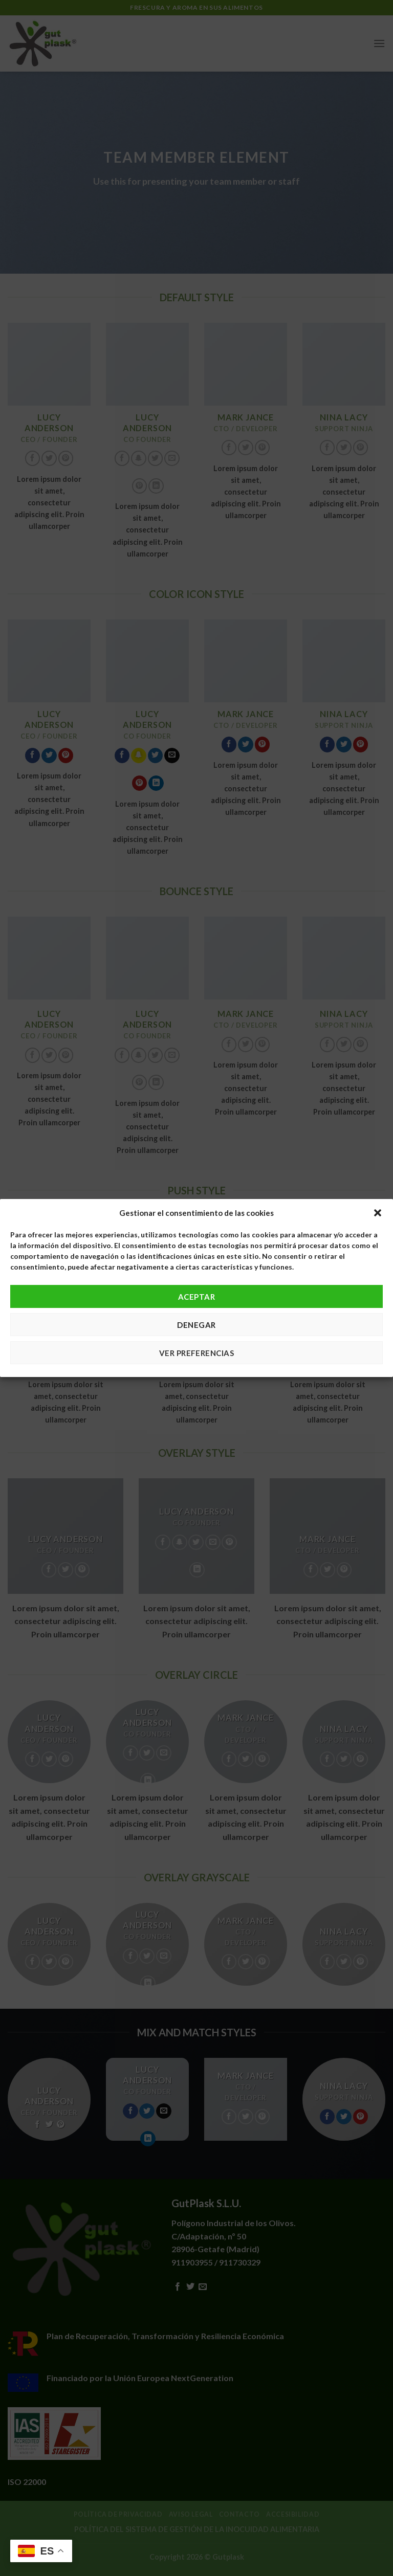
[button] (378, 1213)
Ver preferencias (196, 1353)
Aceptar (196, 1296)
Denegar (196, 1324)
